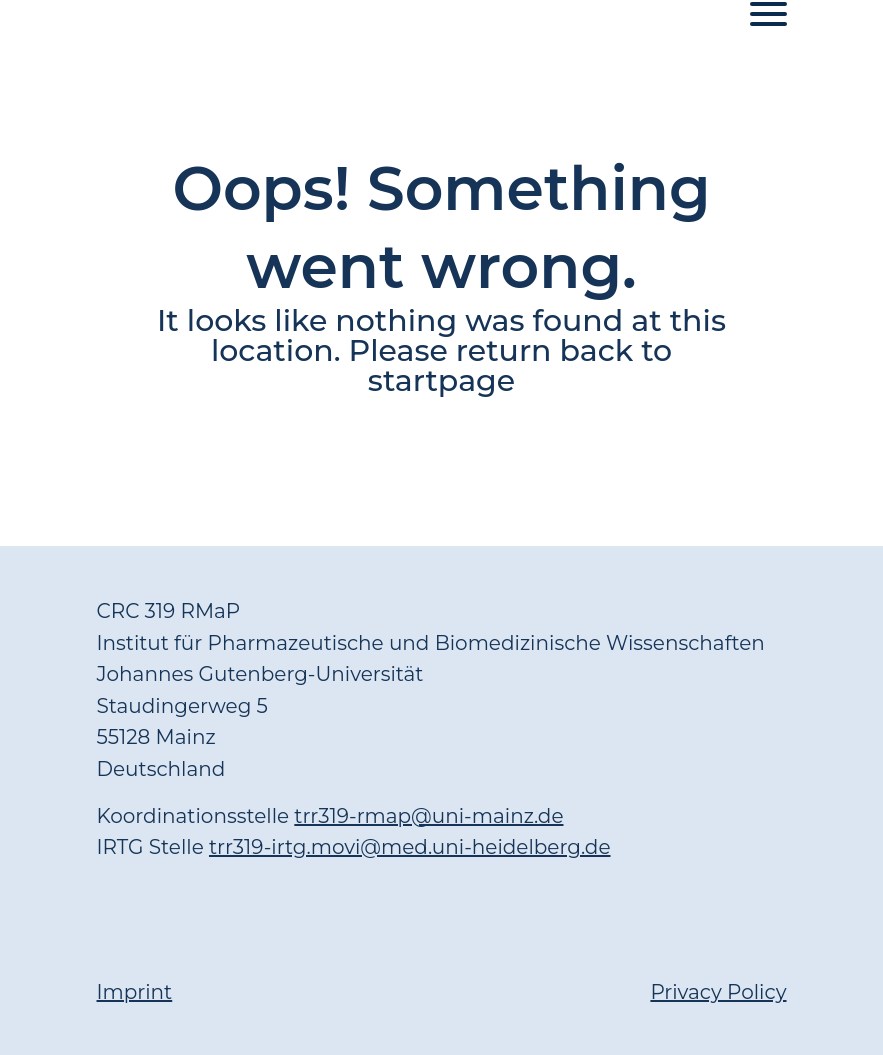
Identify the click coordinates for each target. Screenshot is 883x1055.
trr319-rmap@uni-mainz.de (428, 816)
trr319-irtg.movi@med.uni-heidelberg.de (410, 847)
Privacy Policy (718, 992)
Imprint (135, 992)
